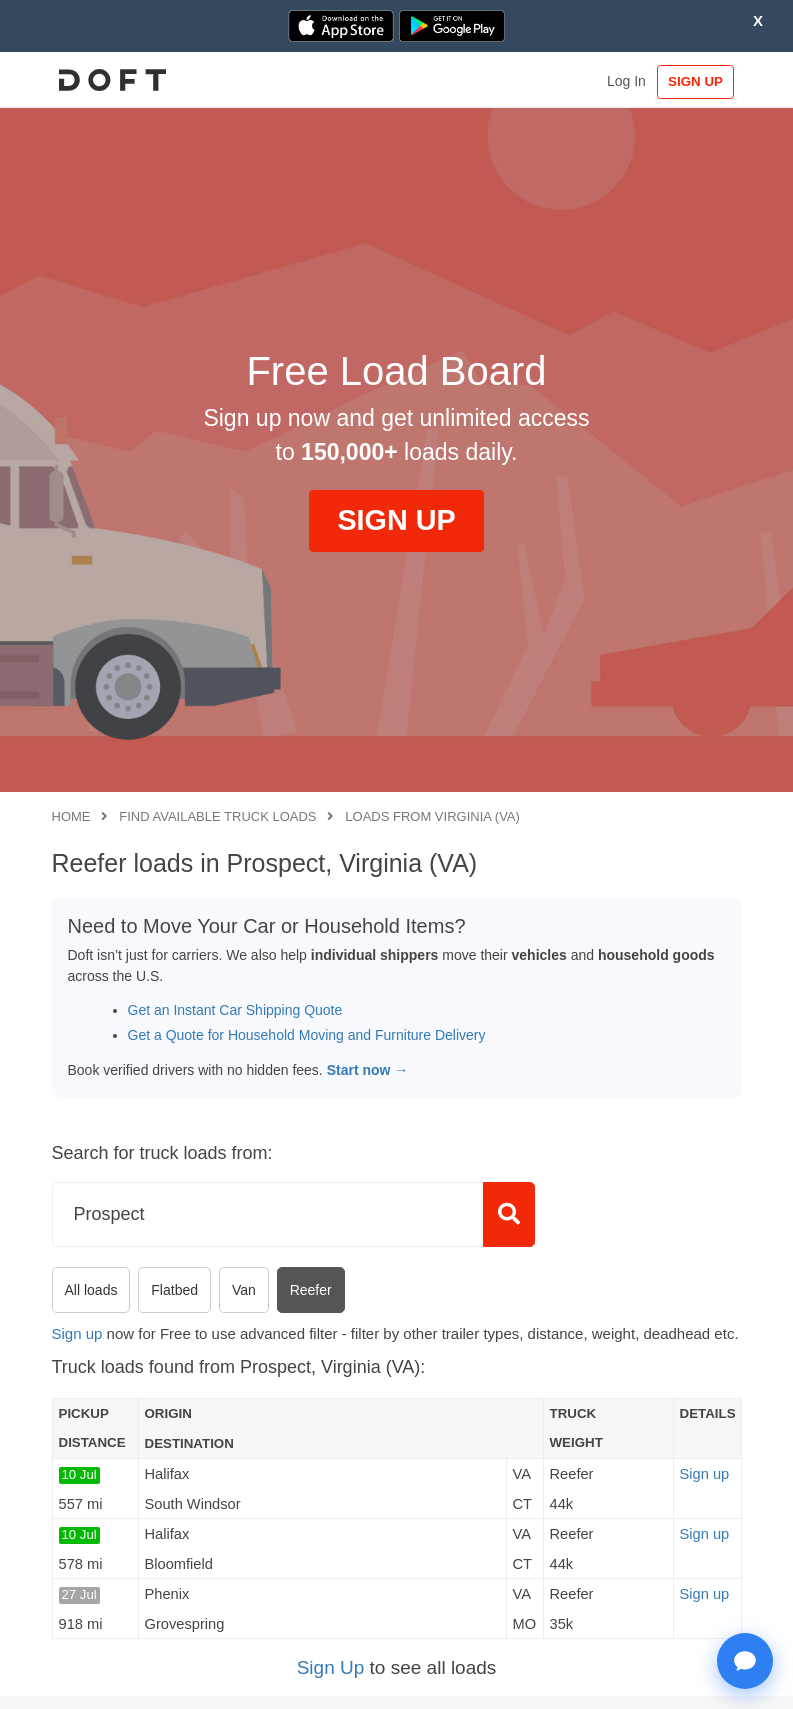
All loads (91, 1290)
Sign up (77, 1333)
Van (244, 1290)
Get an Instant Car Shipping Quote (235, 1010)
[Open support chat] (745, 1661)
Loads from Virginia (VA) (432, 816)
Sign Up (331, 1667)
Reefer (311, 1290)
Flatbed (174, 1290)
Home (71, 816)
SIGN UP (694, 81)
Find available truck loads (217, 816)
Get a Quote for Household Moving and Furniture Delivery (307, 1035)
